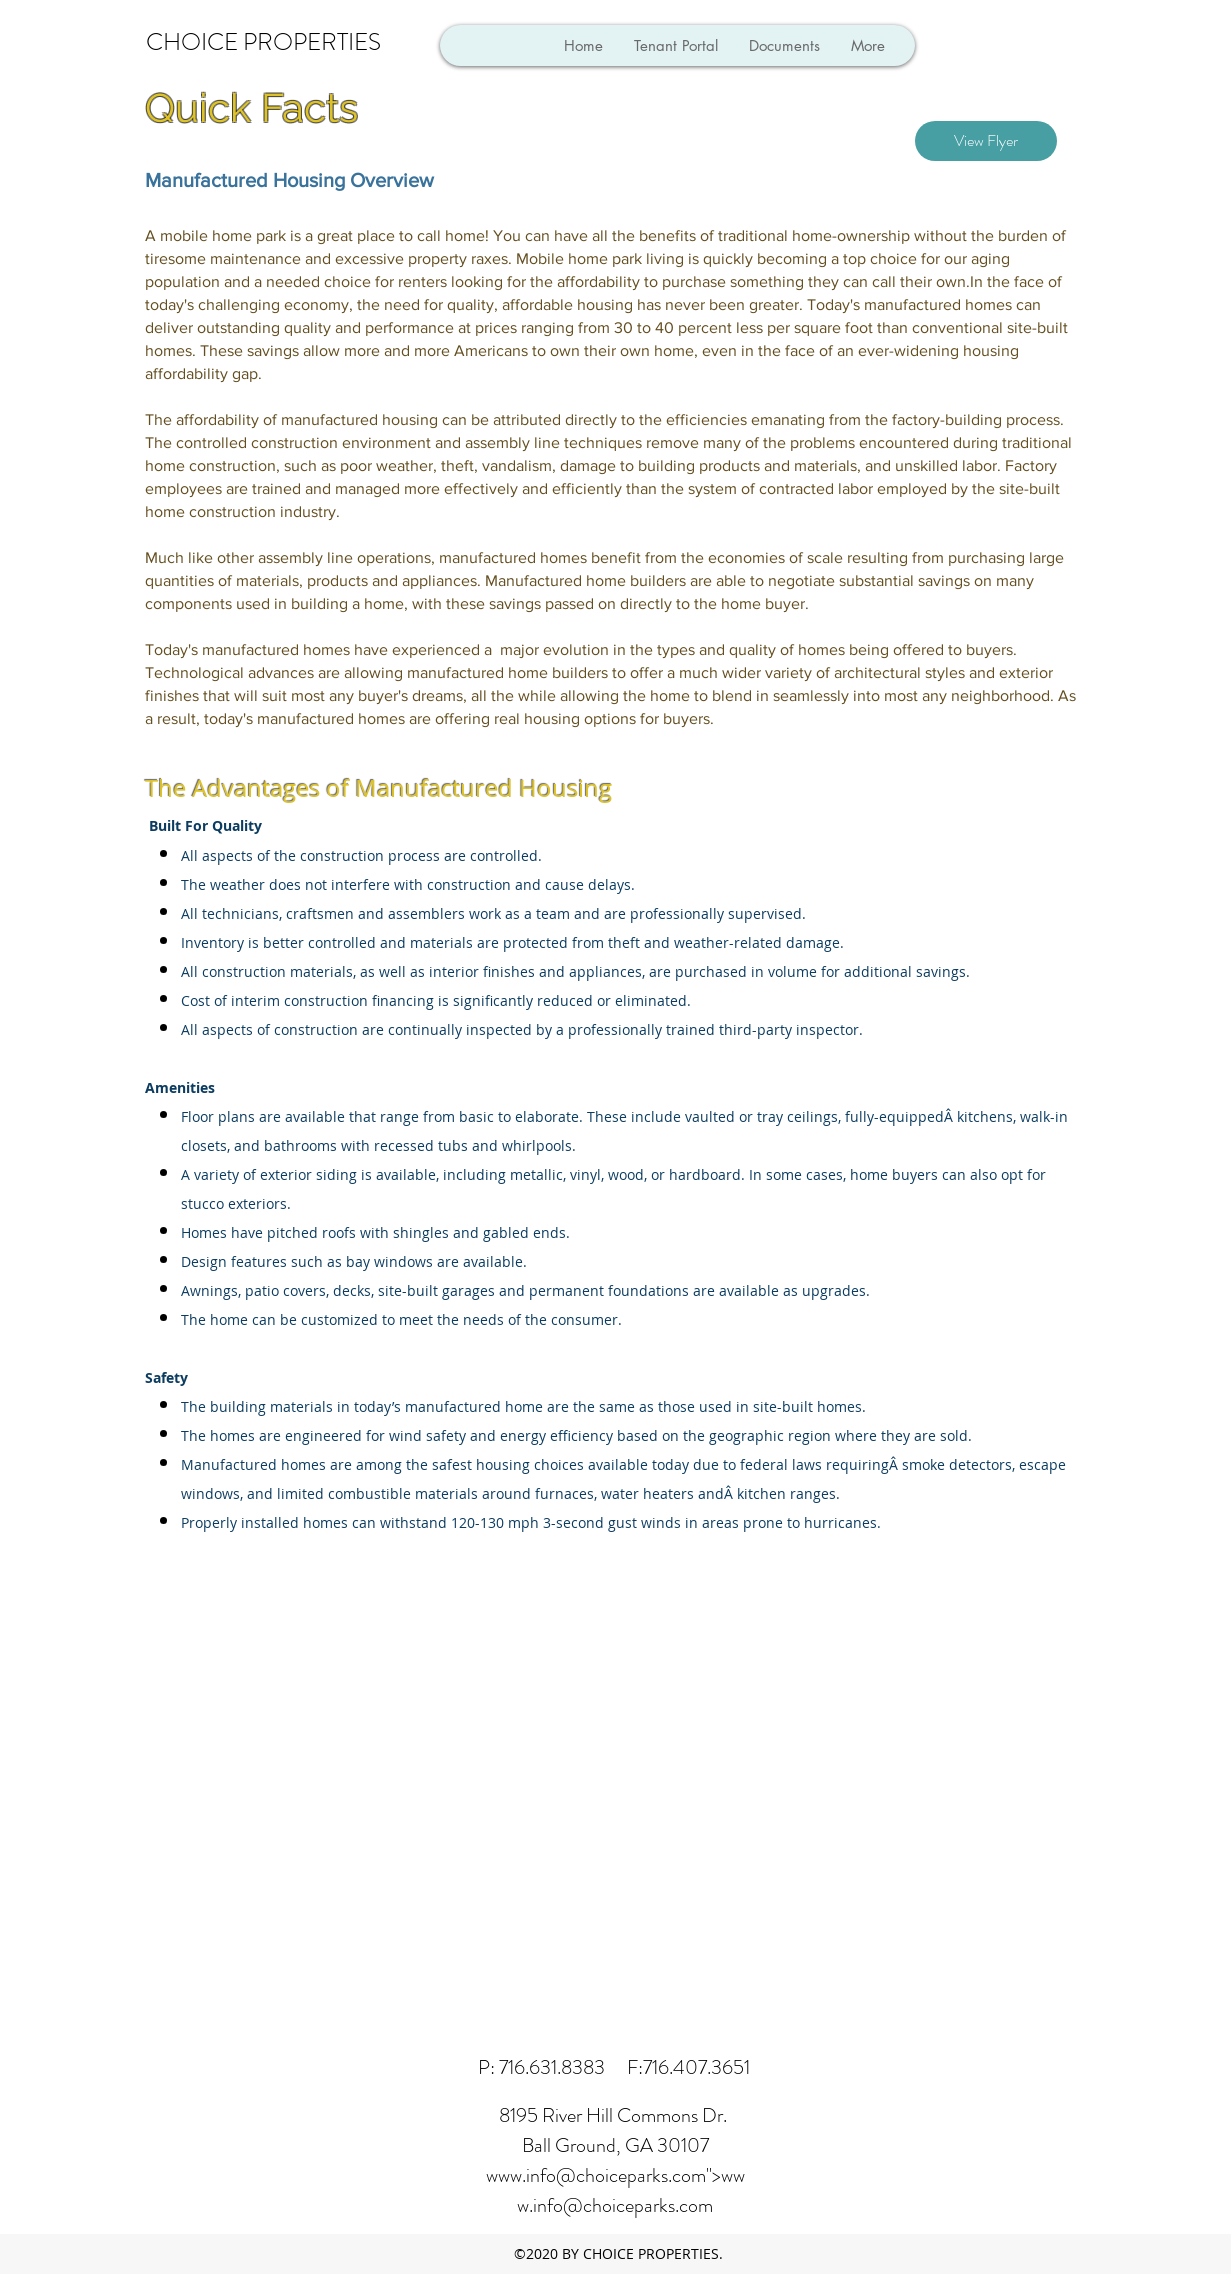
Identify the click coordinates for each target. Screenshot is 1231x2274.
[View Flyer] (986, 141)
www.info (521, 2175)
